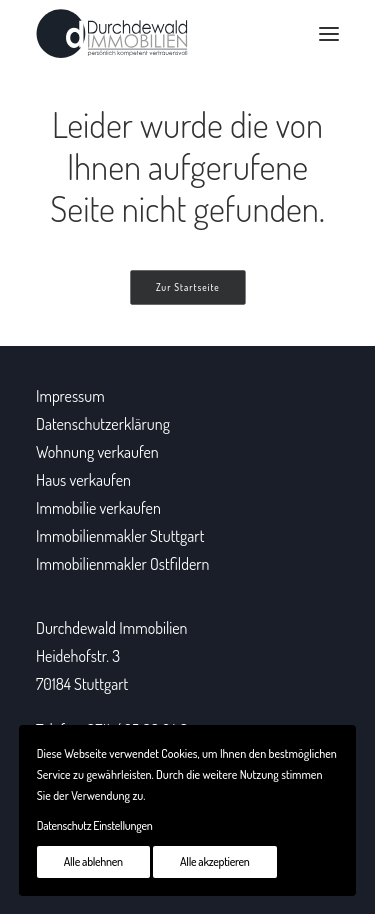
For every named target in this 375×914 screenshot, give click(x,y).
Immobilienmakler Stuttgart (120, 536)
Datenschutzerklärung (103, 424)
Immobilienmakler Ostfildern (122, 564)
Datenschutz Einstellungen (95, 825)
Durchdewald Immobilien (111, 628)
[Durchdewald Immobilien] (112, 34)
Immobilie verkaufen (98, 508)
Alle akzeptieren (214, 861)
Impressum (70, 396)
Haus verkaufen (83, 480)
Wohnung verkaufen (97, 452)
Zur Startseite (188, 288)
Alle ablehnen (93, 861)
